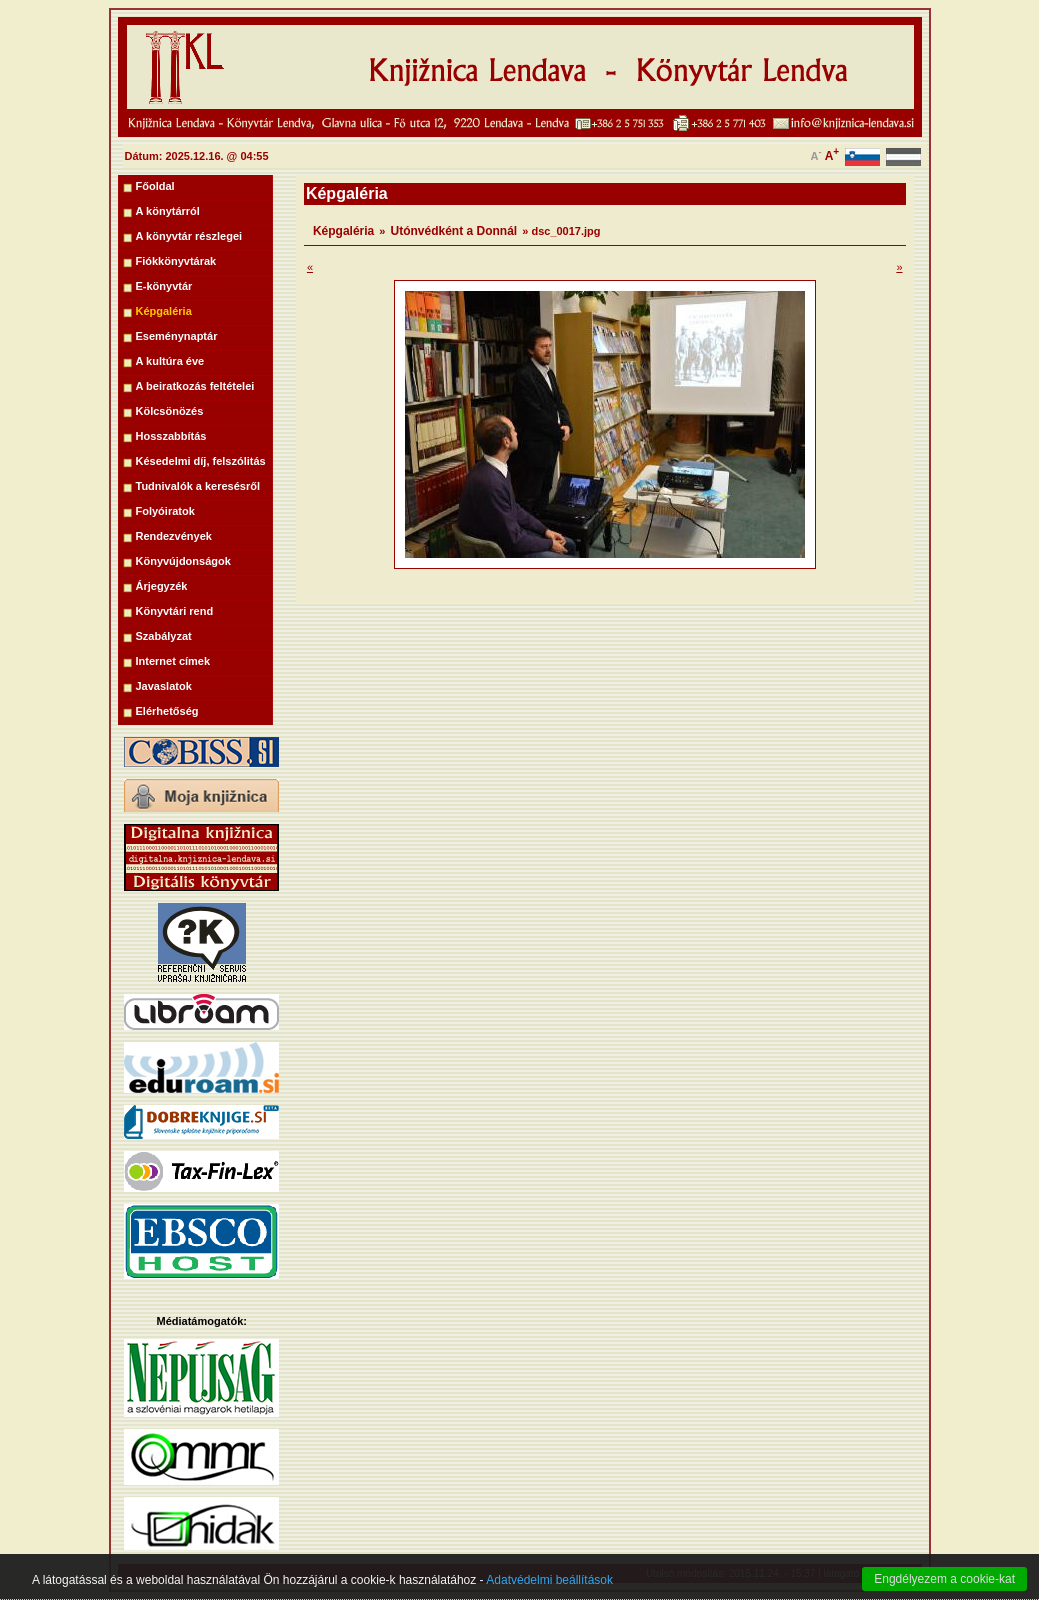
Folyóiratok (165, 511)
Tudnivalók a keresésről (198, 486)
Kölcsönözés (170, 411)
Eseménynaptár (177, 336)
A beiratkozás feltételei (195, 386)
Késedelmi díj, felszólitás (201, 461)
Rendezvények (174, 536)
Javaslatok (164, 686)
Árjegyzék (162, 586)
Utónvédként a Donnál (454, 231)
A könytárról (168, 211)
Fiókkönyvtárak (176, 261)
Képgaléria (164, 311)
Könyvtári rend (175, 611)
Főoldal (155, 186)
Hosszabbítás (171, 436)
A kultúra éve (170, 361)
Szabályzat (164, 636)
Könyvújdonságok (183, 561)
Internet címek (173, 661)
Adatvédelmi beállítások (549, 1589)
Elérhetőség (167, 711)
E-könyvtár (164, 286)
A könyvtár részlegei (189, 236)
